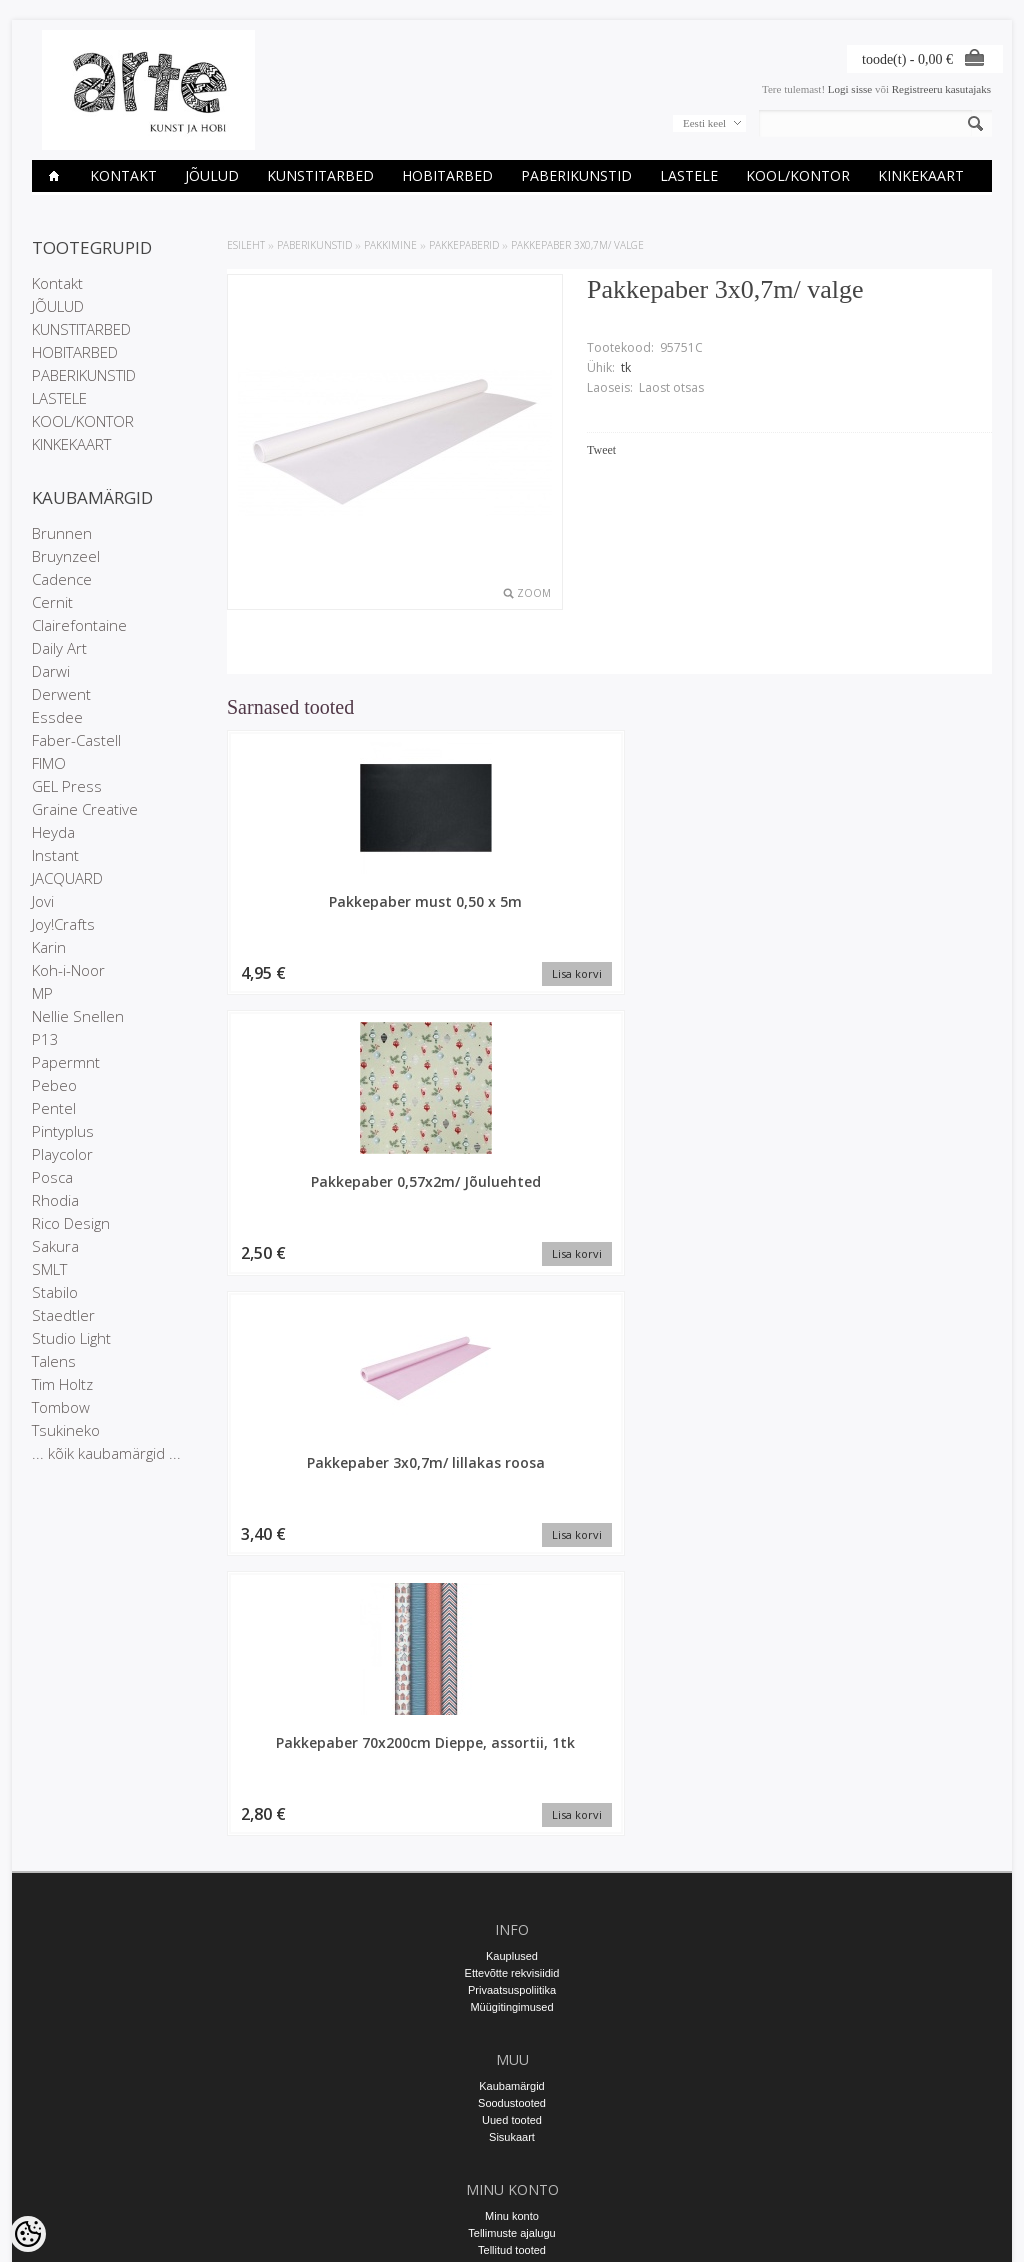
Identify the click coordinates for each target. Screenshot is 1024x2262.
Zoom (534, 593)
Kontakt (123, 175)
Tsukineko (66, 1430)
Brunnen (62, 533)
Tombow (61, 1407)
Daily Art (59, 648)
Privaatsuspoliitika (512, 1666)
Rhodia (55, 1200)
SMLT (49, 1269)
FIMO (49, 763)
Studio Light (71, 1338)
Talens (54, 1361)
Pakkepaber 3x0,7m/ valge (577, 245)
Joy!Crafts (63, 924)
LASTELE (689, 175)
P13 (45, 1039)
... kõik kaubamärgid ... (106, 1453)
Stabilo (55, 1292)
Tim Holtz (62, 1384)
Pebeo (54, 1085)
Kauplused (512, 1632)
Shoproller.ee (959, 2228)
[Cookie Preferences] (28, 2234)
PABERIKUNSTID (576, 175)
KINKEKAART (921, 175)
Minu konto (512, 1892)
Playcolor (62, 1154)
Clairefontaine (79, 625)
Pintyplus (63, 1131)
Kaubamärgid (511, 1762)
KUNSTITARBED (320, 175)
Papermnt (66, 1062)
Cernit (52, 602)
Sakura (55, 1246)
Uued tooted (512, 1796)
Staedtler (63, 1315)
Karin (49, 947)
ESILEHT (246, 245)
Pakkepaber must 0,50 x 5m (317, 911)
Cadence (62, 579)
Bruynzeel (66, 556)
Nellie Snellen (78, 1016)
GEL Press (67, 786)
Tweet (601, 450)
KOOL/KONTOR (798, 175)
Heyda (53, 832)
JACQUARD (67, 878)
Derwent (61, 694)
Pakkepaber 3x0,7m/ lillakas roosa (707, 911)
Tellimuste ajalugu (511, 1909)
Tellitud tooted (512, 1926)
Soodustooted (512, 1779)
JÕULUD (212, 175)
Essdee (57, 717)
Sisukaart (512, 1813)
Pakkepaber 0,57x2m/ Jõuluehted (512, 911)
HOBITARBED (447, 175)
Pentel (54, 1108)
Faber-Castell (76, 740)
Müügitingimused (511, 1683)
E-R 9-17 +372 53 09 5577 (512, 2056)
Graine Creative (85, 809)
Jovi (43, 901)
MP (42, 993)
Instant (55, 855)
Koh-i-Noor (68, 970)
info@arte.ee (511, 2073)
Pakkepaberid (464, 245)
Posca (52, 1177)
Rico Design (71, 1223)
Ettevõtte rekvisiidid (512, 1649)
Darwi (51, 671)
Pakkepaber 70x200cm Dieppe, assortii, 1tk (902, 911)
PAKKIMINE (390, 245)
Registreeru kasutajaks (941, 89)
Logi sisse (850, 89)
